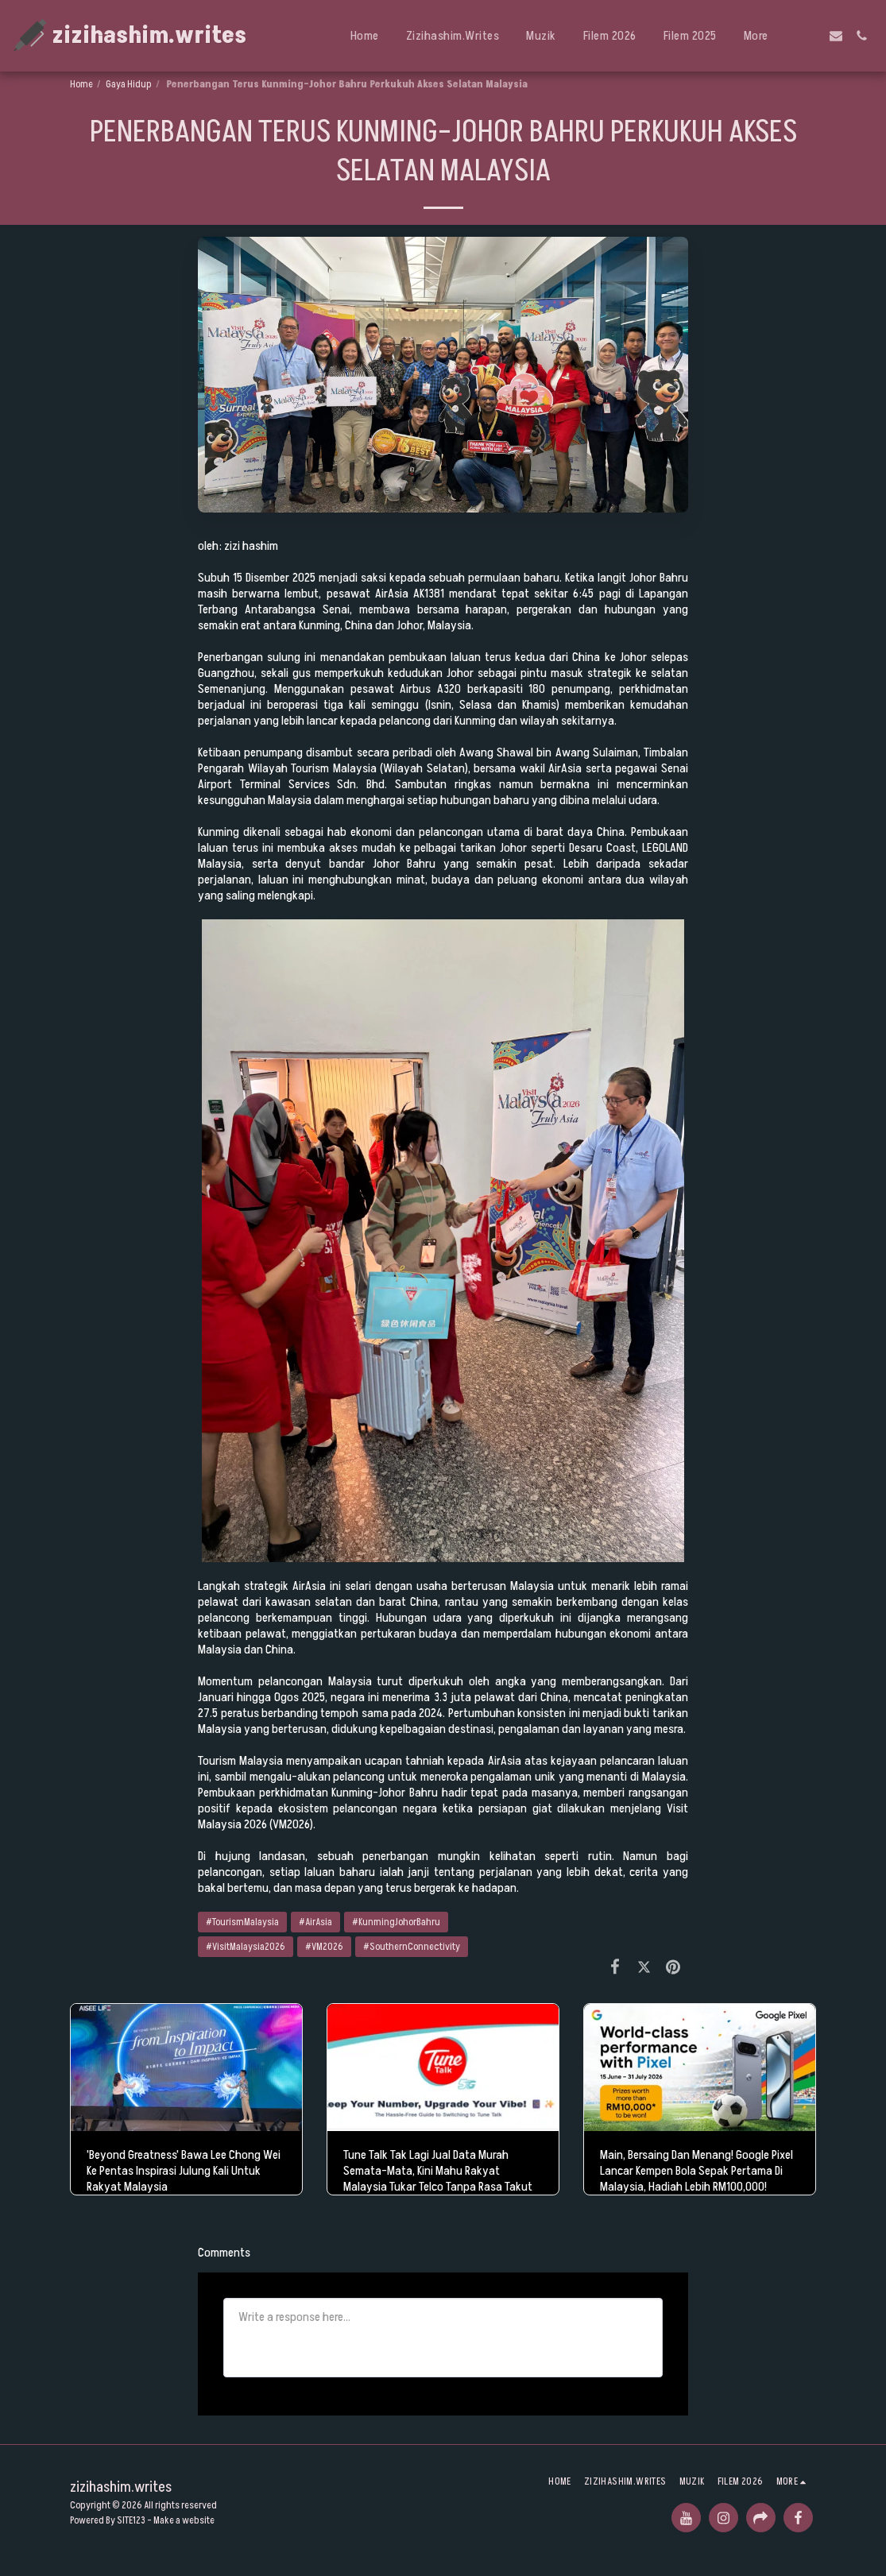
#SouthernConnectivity (411, 1947)
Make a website (184, 2520)
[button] (810, 35)
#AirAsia (315, 1922)
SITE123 (131, 2520)
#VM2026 (324, 1947)
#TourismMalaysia (242, 1922)
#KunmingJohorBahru (396, 1922)
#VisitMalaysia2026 (245, 1947)
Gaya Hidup (129, 84)
